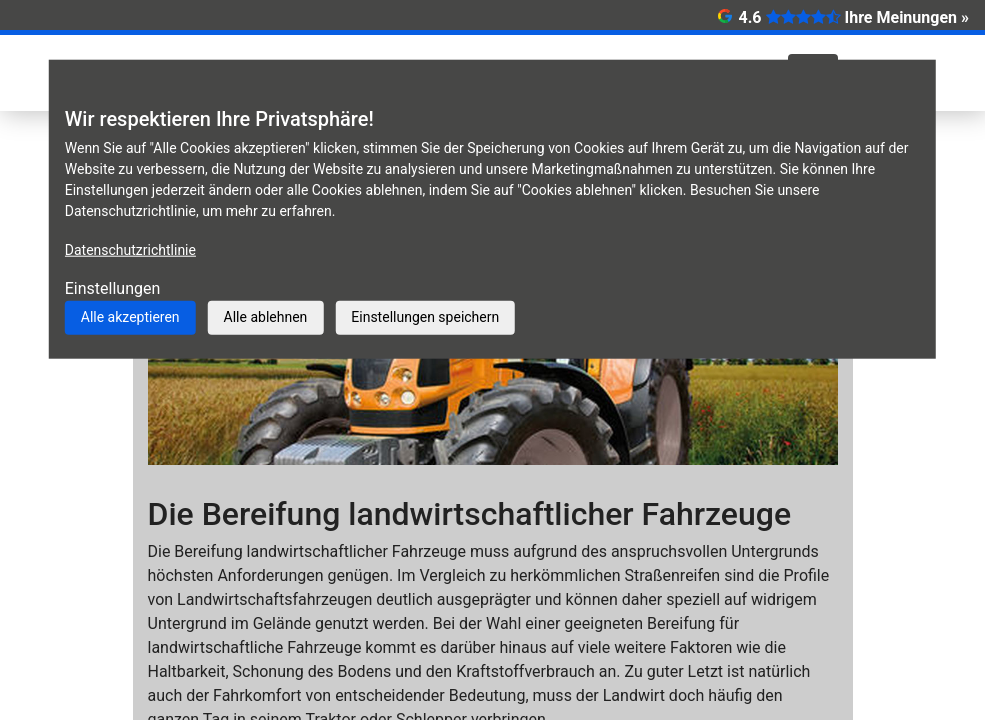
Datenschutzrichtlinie (130, 250)
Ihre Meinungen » (907, 17)
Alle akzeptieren (130, 317)
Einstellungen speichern (425, 317)
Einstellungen (113, 288)
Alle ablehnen (266, 317)
